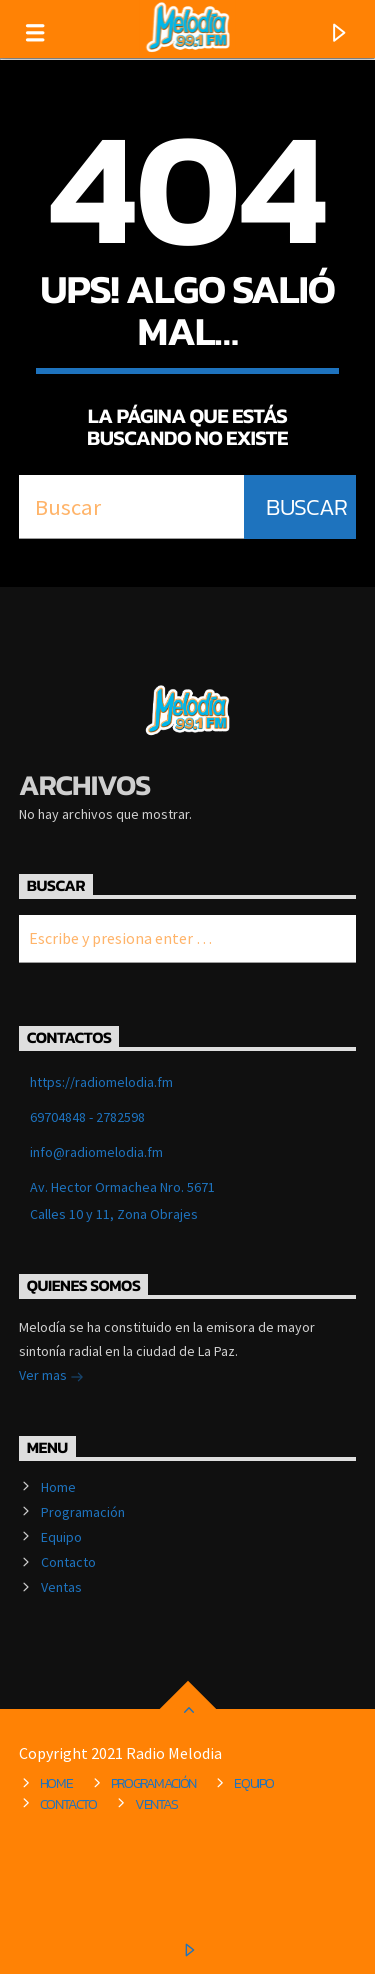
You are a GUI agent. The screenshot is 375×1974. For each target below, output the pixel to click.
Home (58, 1487)
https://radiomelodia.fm (101, 1082)
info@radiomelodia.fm (96, 1152)
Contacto (68, 1562)
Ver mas (51, 1377)
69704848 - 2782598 (87, 1117)
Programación (83, 1512)
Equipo (61, 1537)
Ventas (61, 1587)
